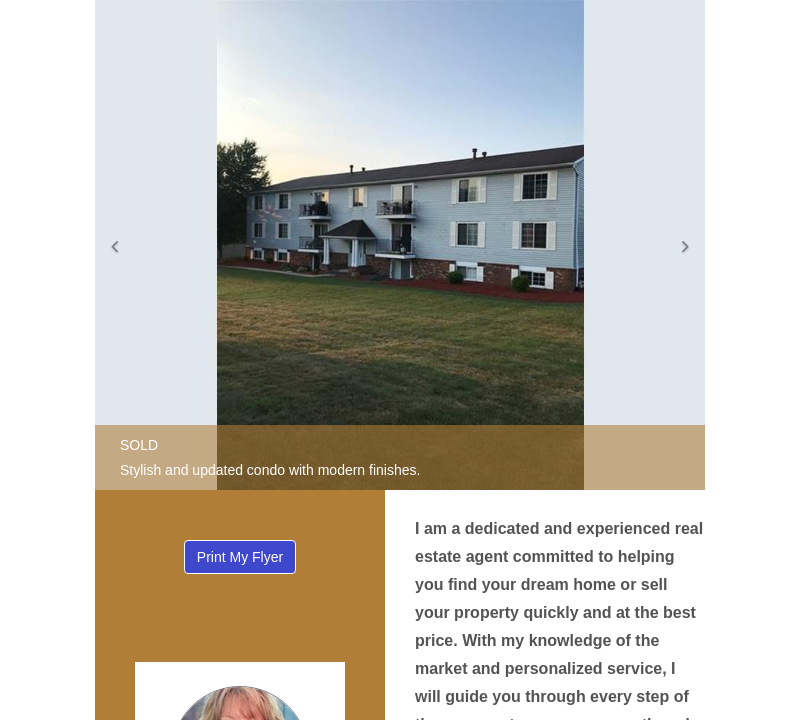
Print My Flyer (240, 557)
